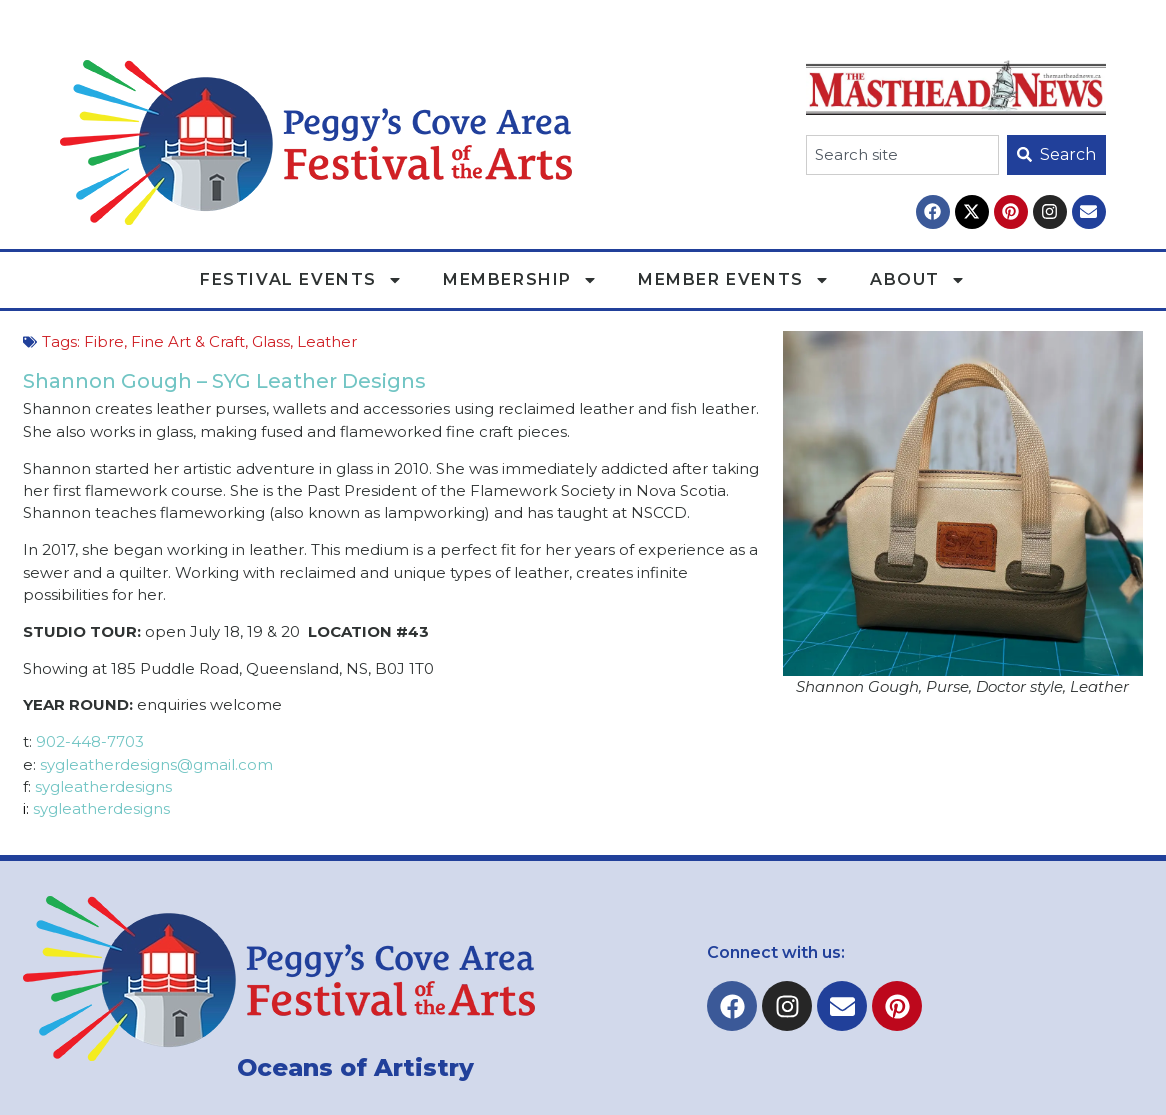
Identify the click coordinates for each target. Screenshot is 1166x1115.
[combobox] (902, 155)
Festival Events (301, 280)
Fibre (104, 341)
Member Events (734, 280)
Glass (271, 341)
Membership (520, 280)
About (918, 280)
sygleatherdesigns (103, 786)
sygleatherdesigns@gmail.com (154, 764)
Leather (327, 341)
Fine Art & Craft (188, 341)
